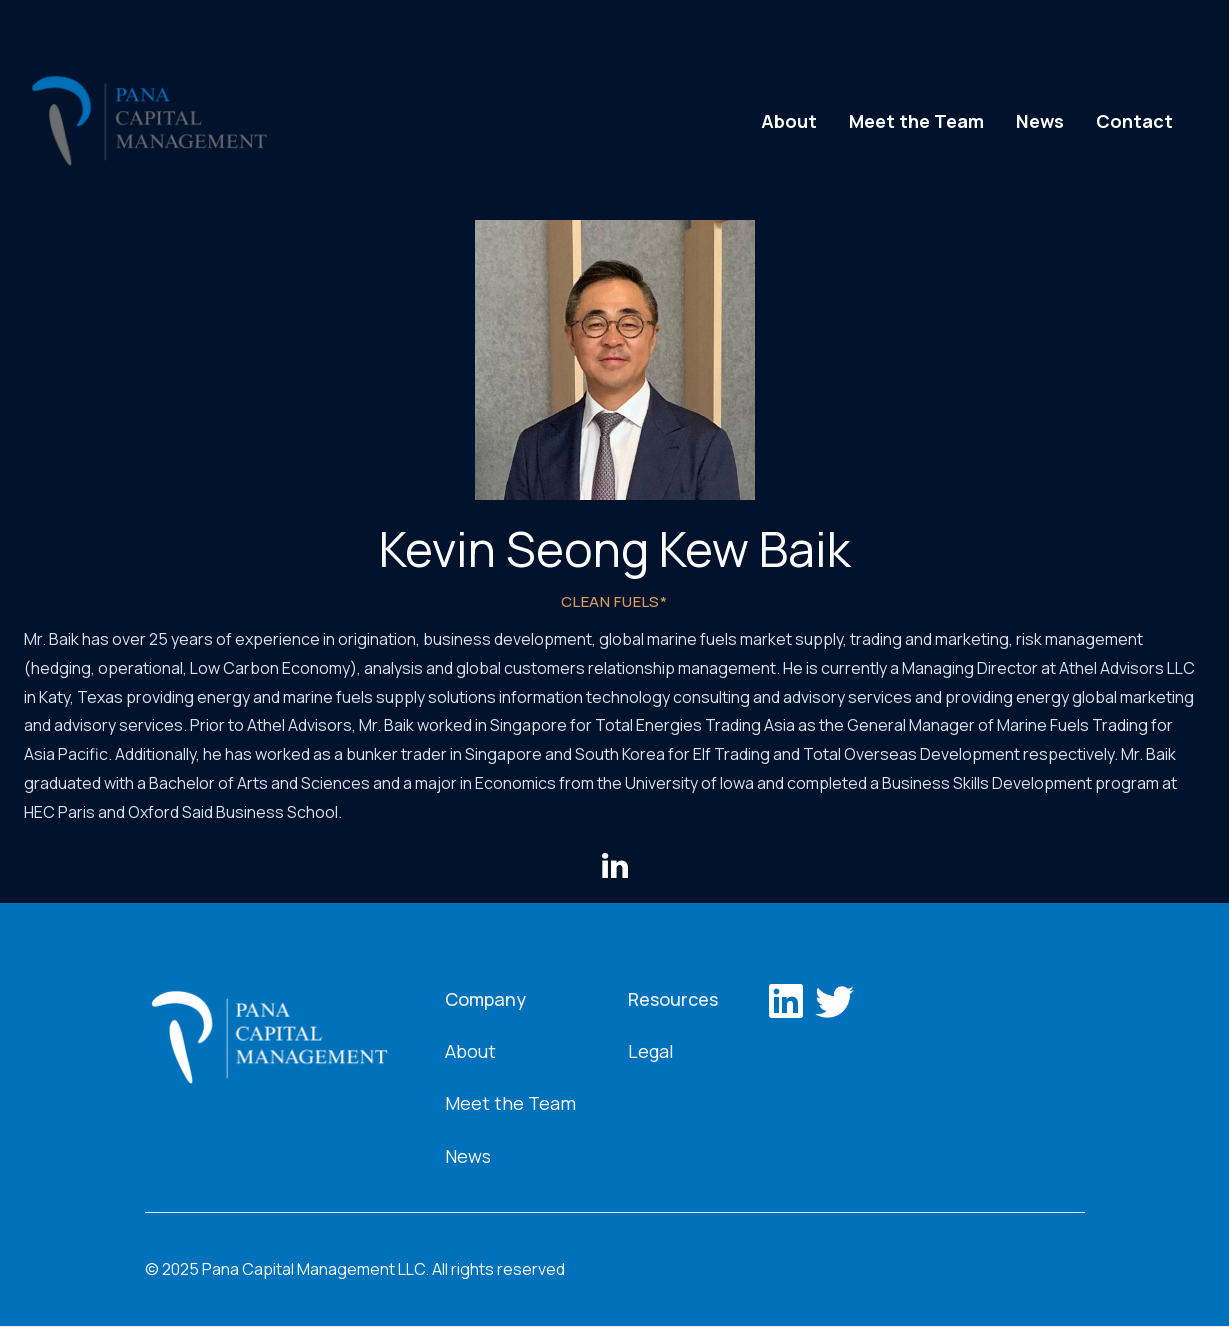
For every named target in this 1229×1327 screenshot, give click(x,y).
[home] (149, 121)
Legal (651, 1051)
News (1040, 121)
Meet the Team (916, 121)
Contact (1134, 121)
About (789, 121)
